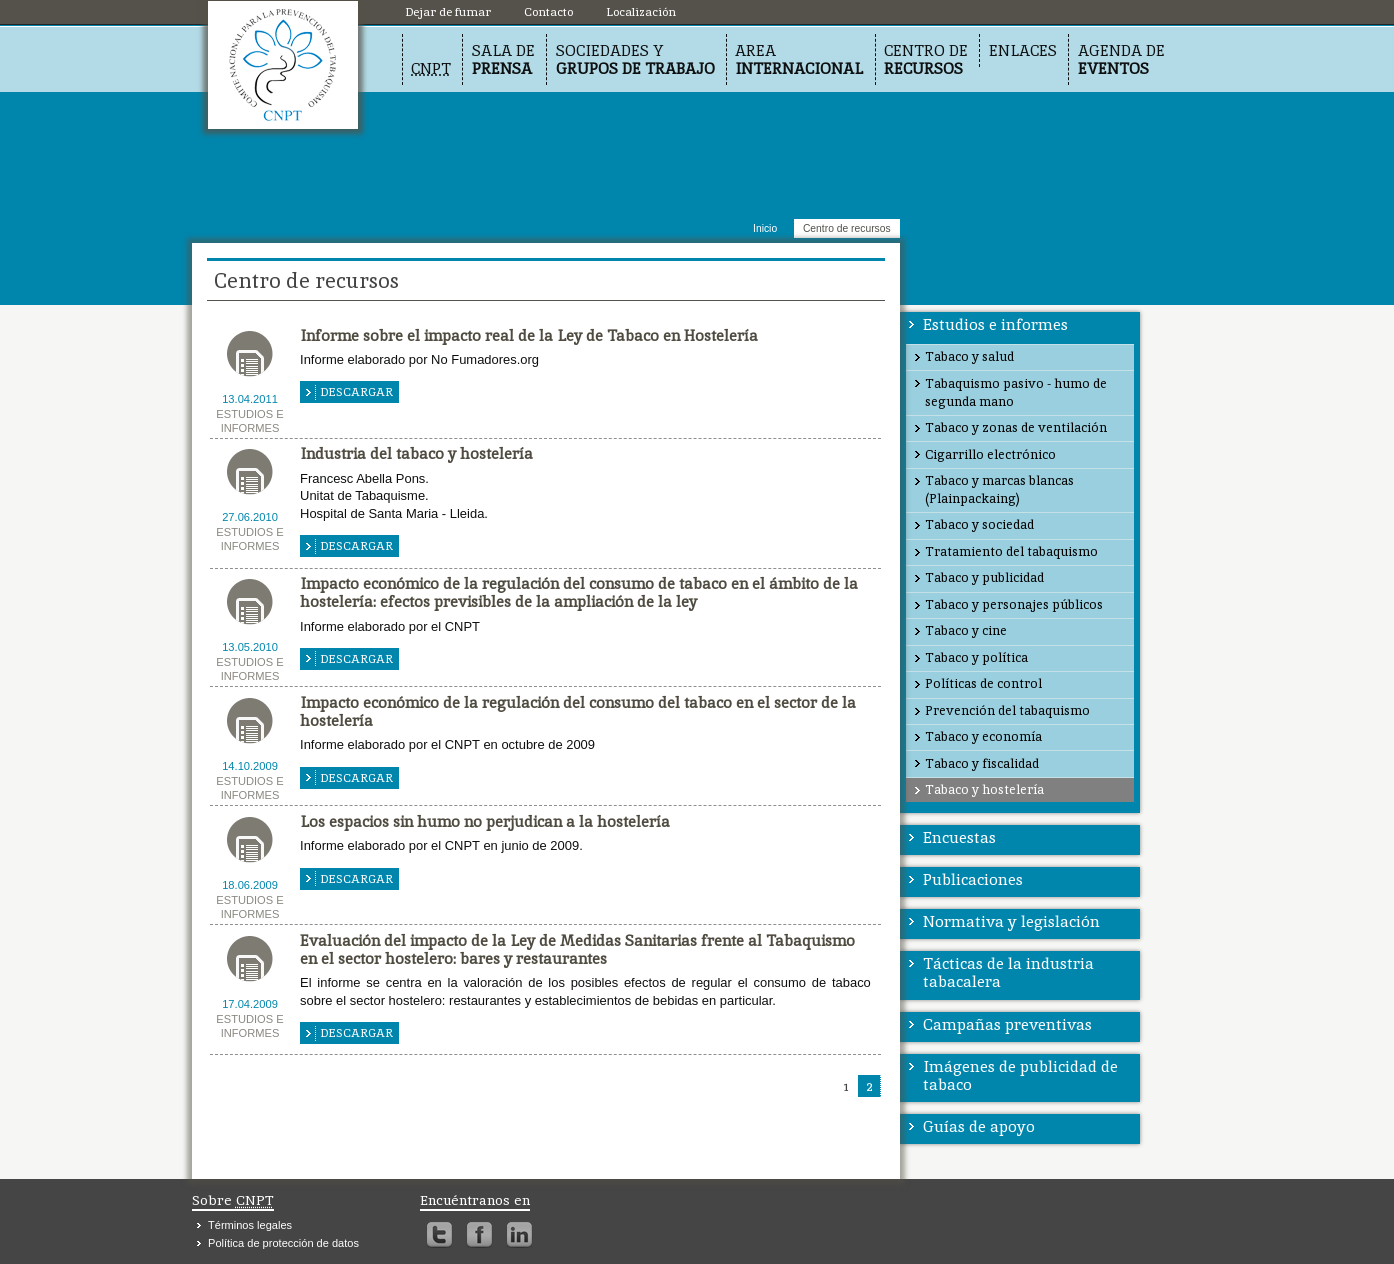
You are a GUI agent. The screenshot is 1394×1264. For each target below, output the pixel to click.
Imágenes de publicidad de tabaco (1020, 1075)
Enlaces (1023, 50)
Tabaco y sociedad (979, 524)
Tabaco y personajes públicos (1014, 604)
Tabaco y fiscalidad (982, 763)
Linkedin (519, 1235)
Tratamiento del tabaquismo (1011, 551)
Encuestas (959, 837)
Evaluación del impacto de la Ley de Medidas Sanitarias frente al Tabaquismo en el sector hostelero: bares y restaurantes (577, 949)
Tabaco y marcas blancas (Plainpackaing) (999, 489)
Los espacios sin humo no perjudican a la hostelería (485, 821)
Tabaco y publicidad (984, 577)
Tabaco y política (976, 657)
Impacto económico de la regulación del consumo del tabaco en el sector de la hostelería (578, 711)
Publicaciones (973, 879)
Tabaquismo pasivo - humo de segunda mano (1016, 392)
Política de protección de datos (283, 1243)
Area (799, 59)
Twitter (439, 1235)
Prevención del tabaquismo (1007, 710)
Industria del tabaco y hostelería (416, 453)
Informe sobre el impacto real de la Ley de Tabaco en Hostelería (529, 335)
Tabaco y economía (983, 736)
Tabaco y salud (969, 356)
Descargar (356, 392)
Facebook (479, 1235)
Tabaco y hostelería (984, 789)
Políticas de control (983, 683)
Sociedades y (635, 59)
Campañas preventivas (1007, 1024)
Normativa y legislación (1011, 921)
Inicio (765, 228)
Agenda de (1121, 59)
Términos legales (250, 1225)
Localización (283, 65)
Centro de (926, 59)
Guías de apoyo (979, 1126)
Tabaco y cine (966, 630)
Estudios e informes (995, 324)
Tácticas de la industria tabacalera (1008, 972)
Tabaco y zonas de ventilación (1016, 427)
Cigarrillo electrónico (990, 454)
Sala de (503, 59)
